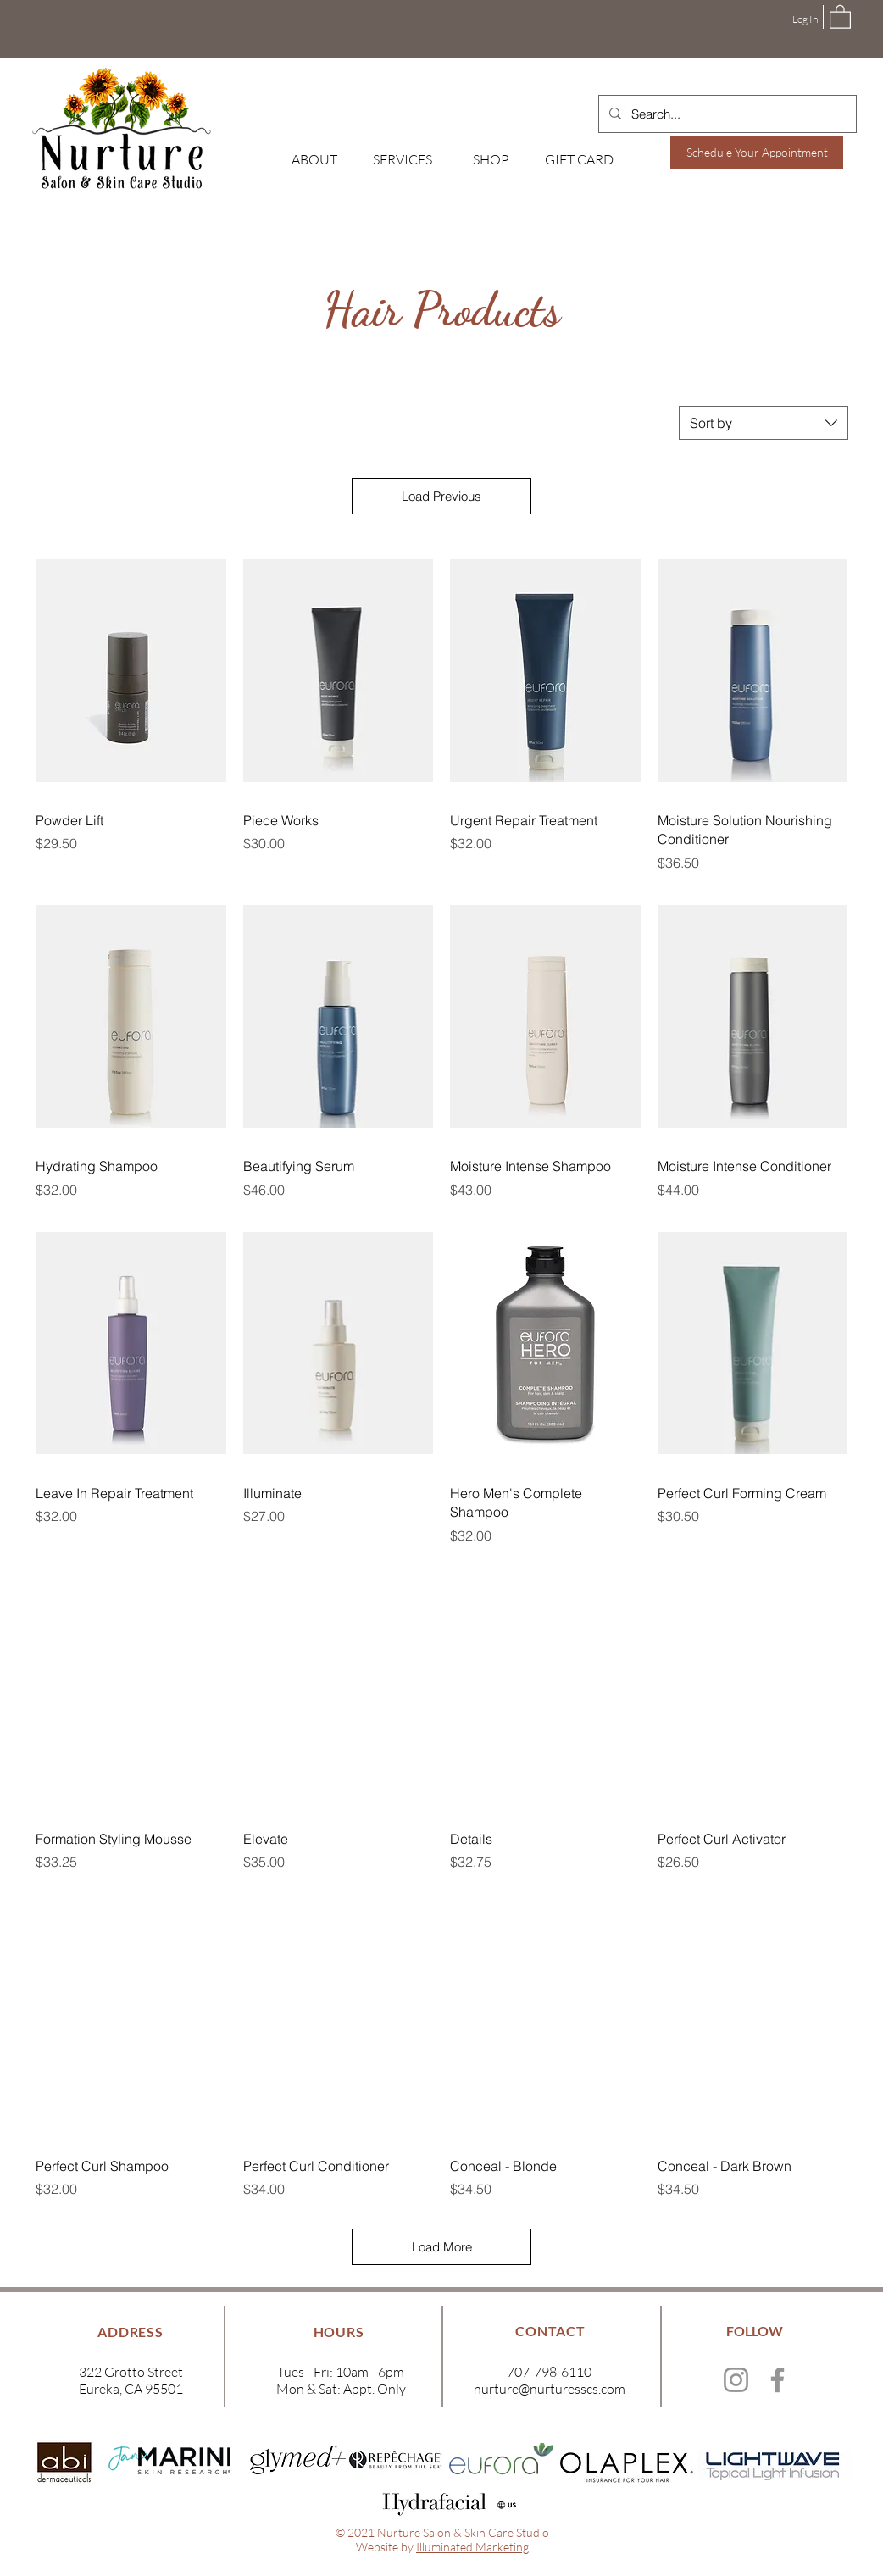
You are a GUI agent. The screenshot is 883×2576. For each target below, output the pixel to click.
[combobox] (763, 423)
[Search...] (725, 114)
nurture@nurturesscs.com (549, 2388)
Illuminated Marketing (472, 2547)
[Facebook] (777, 2379)
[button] (840, 16)
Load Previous (441, 496)
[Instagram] (735, 2379)
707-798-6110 (549, 2371)
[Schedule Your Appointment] (756, 152)
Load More (442, 2247)
